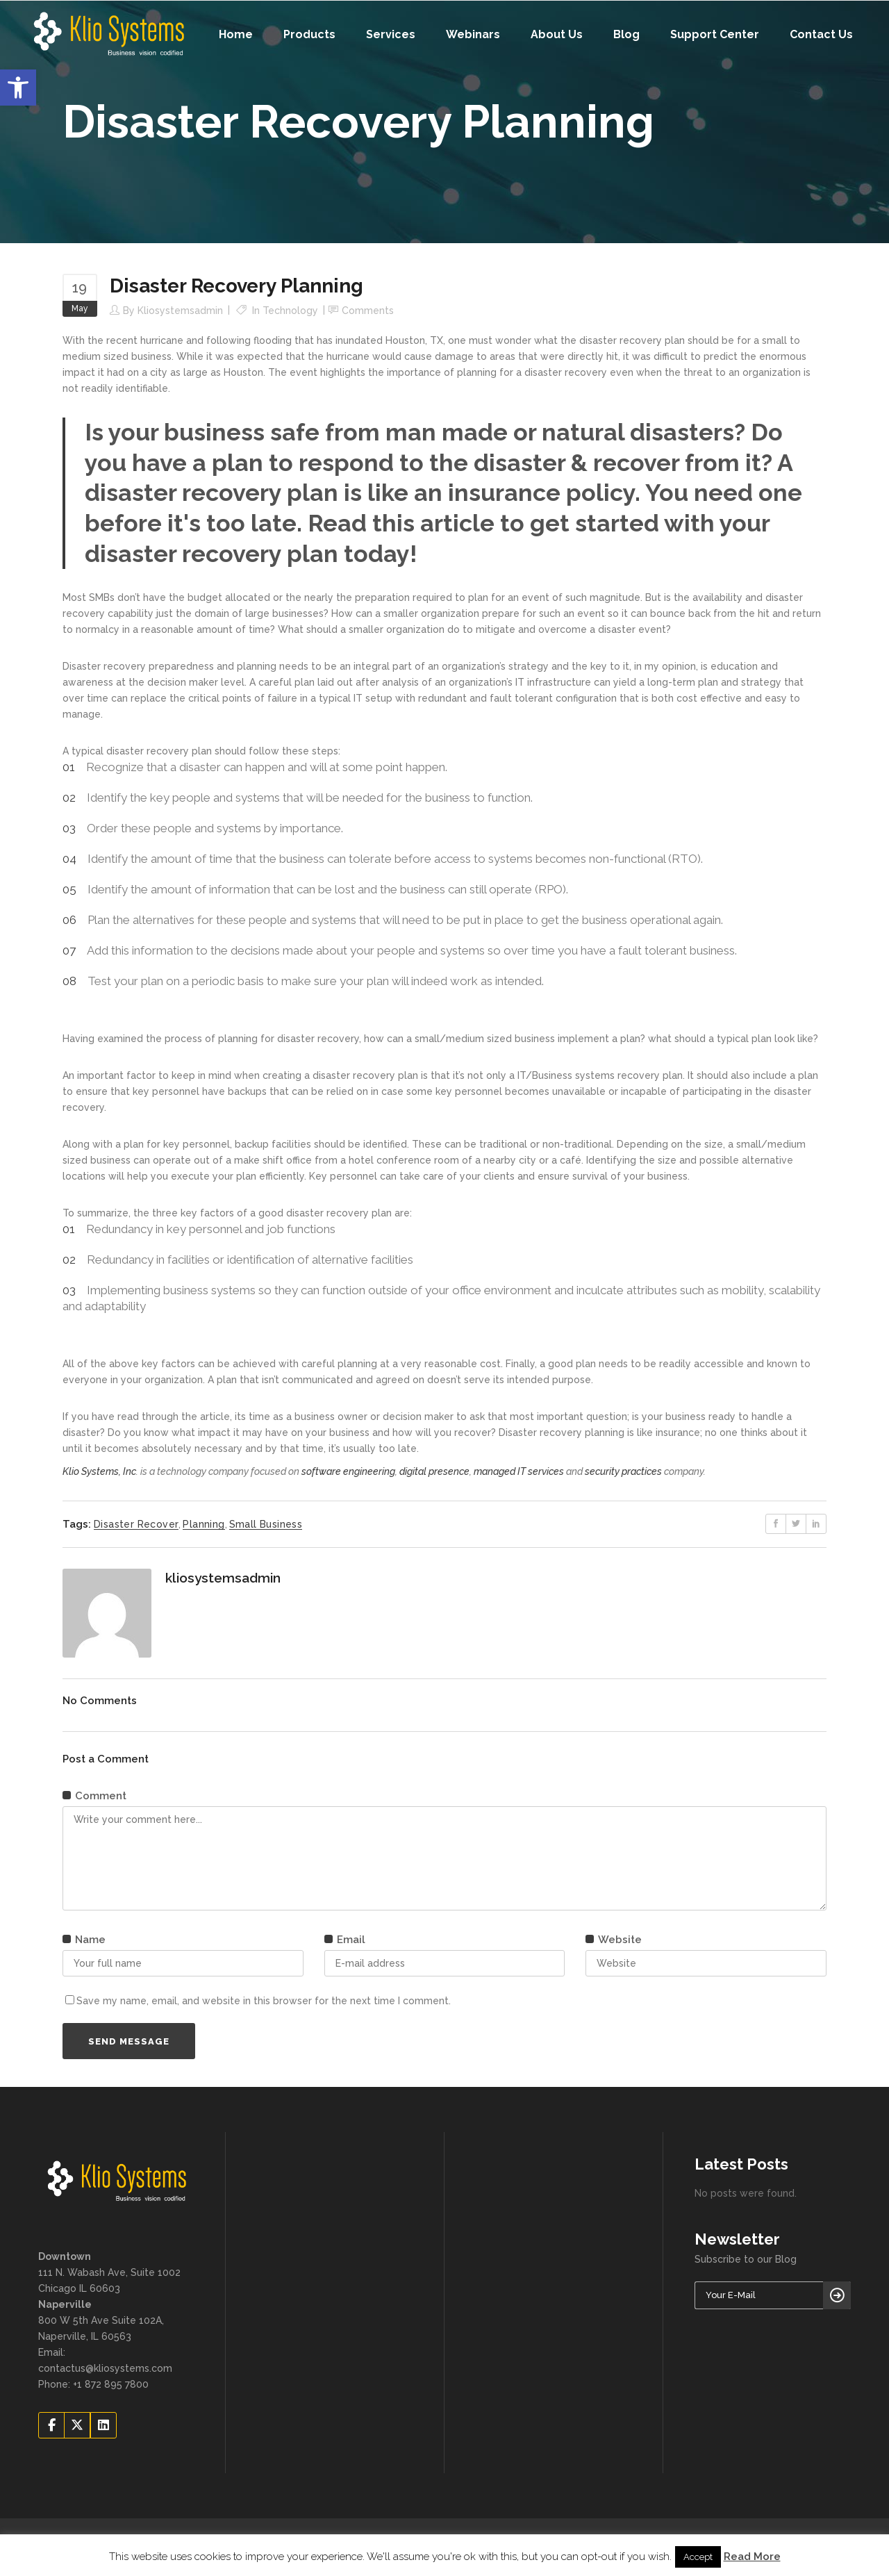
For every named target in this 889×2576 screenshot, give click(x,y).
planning (203, 1524)
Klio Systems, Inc (99, 1471)
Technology (290, 310)
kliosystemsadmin (180, 310)
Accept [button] (698, 2557)
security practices (623, 1471)
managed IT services (519, 1471)
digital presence (434, 1471)
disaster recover (136, 1524)
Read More (752, 2556)
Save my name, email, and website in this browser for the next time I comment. (263, 2000)
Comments (368, 310)
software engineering (348, 1471)
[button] (18, 87)
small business (266, 1524)
